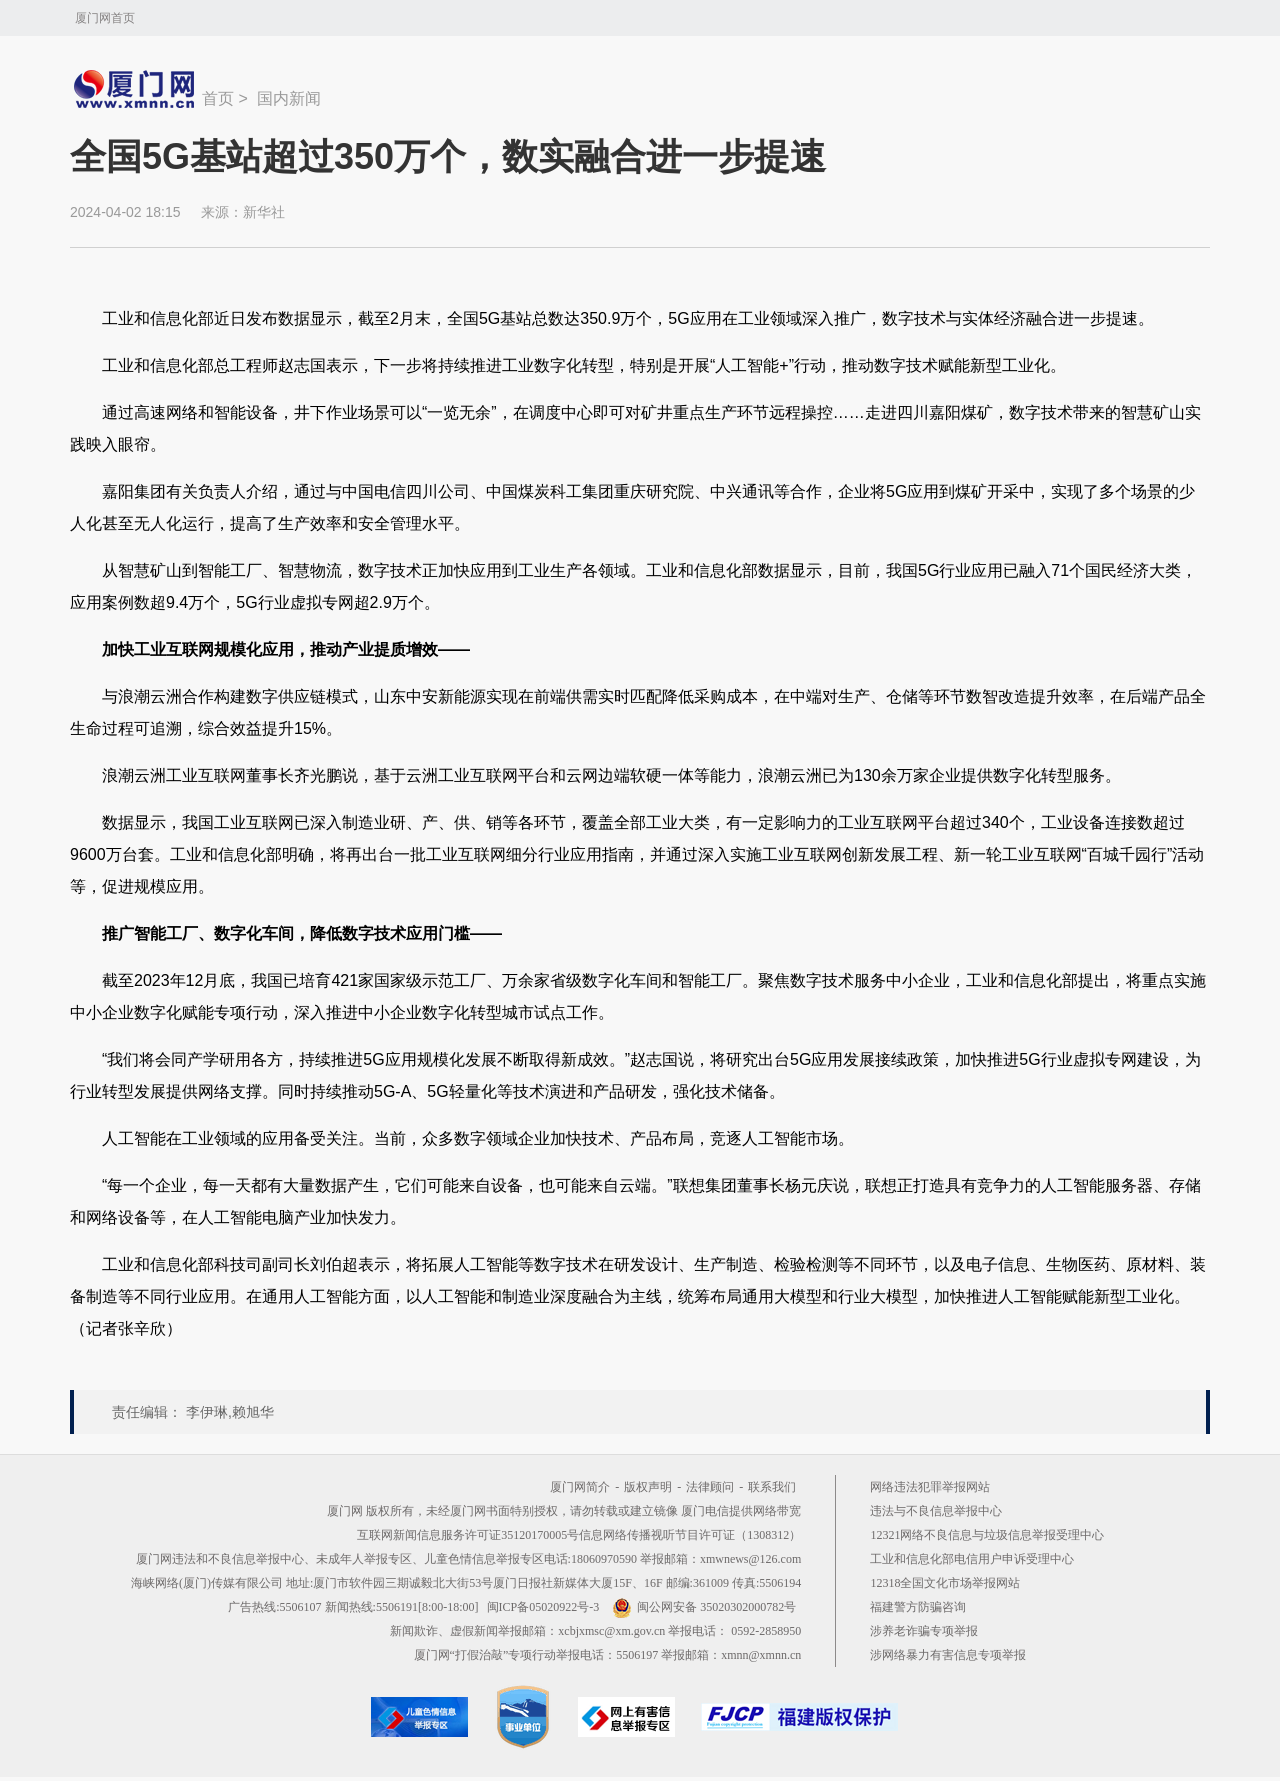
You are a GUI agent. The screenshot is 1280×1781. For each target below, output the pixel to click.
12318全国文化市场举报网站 (945, 1583)
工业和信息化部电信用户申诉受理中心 (972, 1559)
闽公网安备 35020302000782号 (704, 1607)
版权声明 (648, 1487)
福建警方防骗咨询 (918, 1607)
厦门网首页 (105, 18)
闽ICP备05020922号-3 (543, 1607)
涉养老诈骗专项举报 (924, 1631)
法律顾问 (710, 1487)
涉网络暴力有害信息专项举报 (948, 1655)
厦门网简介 (580, 1487)
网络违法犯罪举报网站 (930, 1487)
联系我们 (772, 1487)
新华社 (264, 212)
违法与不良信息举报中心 (936, 1511)
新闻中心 (136, 89)
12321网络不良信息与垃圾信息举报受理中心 (987, 1535)
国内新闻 (289, 98)
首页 (218, 98)
